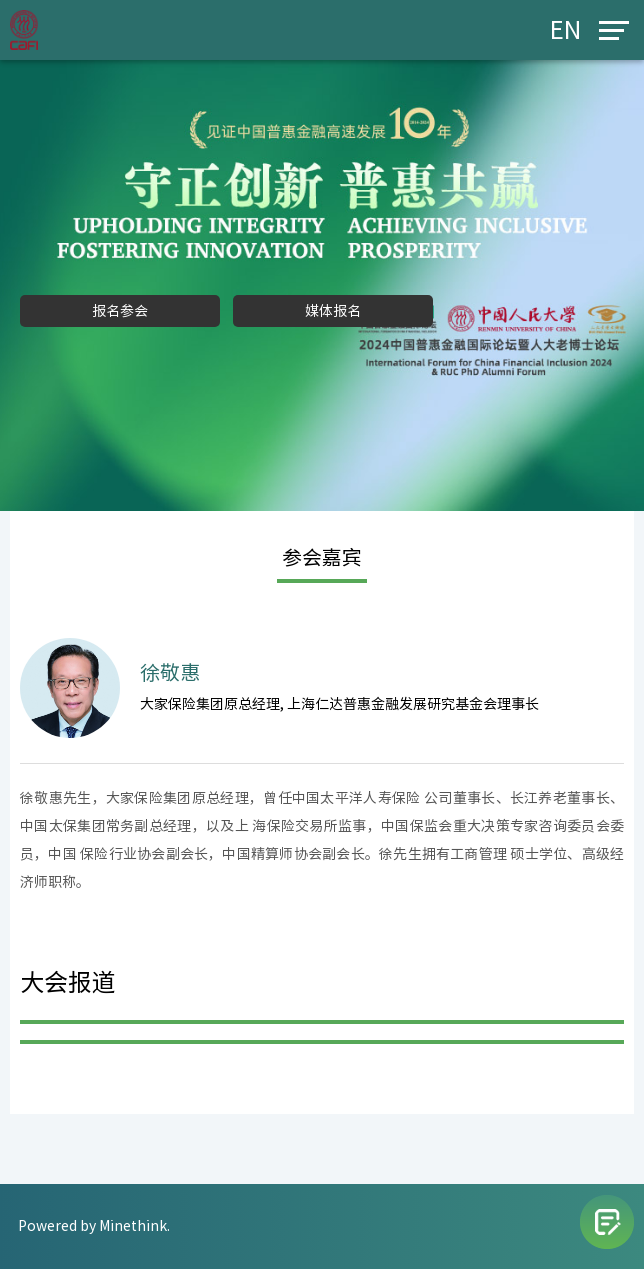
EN (565, 30)
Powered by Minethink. (94, 1226)
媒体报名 (333, 311)
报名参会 (120, 311)
